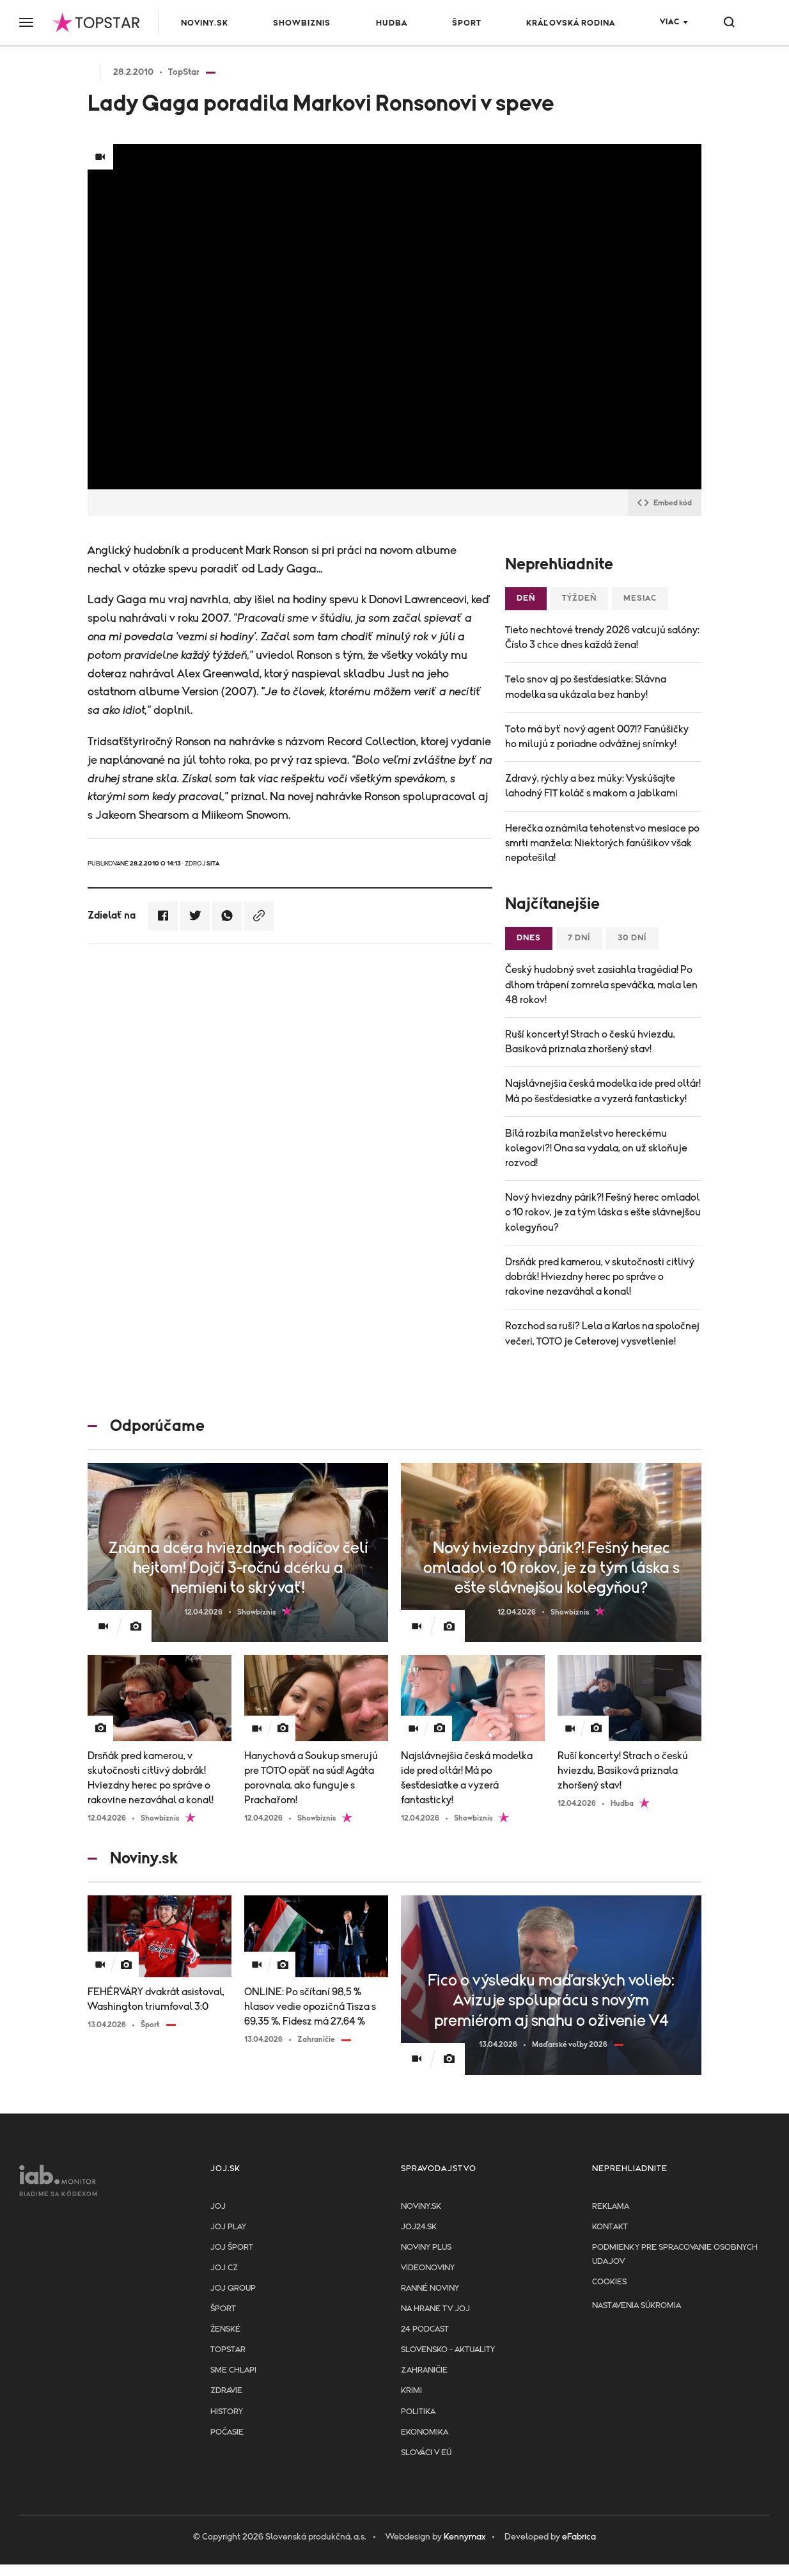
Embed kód (664, 503)
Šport (466, 23)
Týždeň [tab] (579, 598)
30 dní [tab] (632, 938)
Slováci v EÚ (426, 2453)
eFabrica (579, 2537)
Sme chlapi (233, 2370)
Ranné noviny (430, 2288)
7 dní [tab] (579, 938)
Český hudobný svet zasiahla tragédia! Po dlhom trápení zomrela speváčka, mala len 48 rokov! (601, 984)
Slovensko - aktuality (448, 2350)
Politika (418, 2412)
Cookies (609, 2282)
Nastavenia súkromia (636, 2306)
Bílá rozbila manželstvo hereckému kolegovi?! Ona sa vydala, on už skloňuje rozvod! (596, 1148)
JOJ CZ (224, 2268)
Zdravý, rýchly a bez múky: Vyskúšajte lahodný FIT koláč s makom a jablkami (591, 785)
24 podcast (425, 2329)
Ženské (225, 2329)
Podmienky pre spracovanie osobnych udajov (675, 2254)
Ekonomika (424, 2432)
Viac (670, 22)
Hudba (391, 23)
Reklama (610, 2206)
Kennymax (464, 2537)
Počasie (227, 2432)
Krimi (411, 2391)
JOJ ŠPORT (231, 2247)
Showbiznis (302, 23)
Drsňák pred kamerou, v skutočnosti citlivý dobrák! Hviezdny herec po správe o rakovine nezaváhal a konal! (599, 1277)
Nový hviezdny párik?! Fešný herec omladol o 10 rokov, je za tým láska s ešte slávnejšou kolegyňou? (603, 1212)
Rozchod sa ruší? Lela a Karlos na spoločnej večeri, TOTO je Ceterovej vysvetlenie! (602, 1333)
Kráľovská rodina (570, 23)
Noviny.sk (204, 23)
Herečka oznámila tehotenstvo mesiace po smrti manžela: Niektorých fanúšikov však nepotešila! (602, 843)
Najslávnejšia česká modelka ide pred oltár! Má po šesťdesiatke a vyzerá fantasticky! (603, 1091)
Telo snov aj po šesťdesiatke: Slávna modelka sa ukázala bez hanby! (585, 686)
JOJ (218, 2206)
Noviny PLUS (426, 2247)
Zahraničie (424, 2370)
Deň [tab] (526, 598)
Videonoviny (428, 2268)
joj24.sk (419, 2227)
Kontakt (610, 2227)
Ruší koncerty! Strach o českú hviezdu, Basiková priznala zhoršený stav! (590, 1041)
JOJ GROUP (233, 2288)
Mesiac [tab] (640, 598)
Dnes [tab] (529, 938)
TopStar (228, 2350)
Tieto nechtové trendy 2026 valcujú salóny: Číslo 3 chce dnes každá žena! (602, 637)
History (226, 2412)
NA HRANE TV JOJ (435, 2309)
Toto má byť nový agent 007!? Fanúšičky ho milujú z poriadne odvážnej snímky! (597, 736)
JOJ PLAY (228, 2227)
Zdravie (226, 2391)
